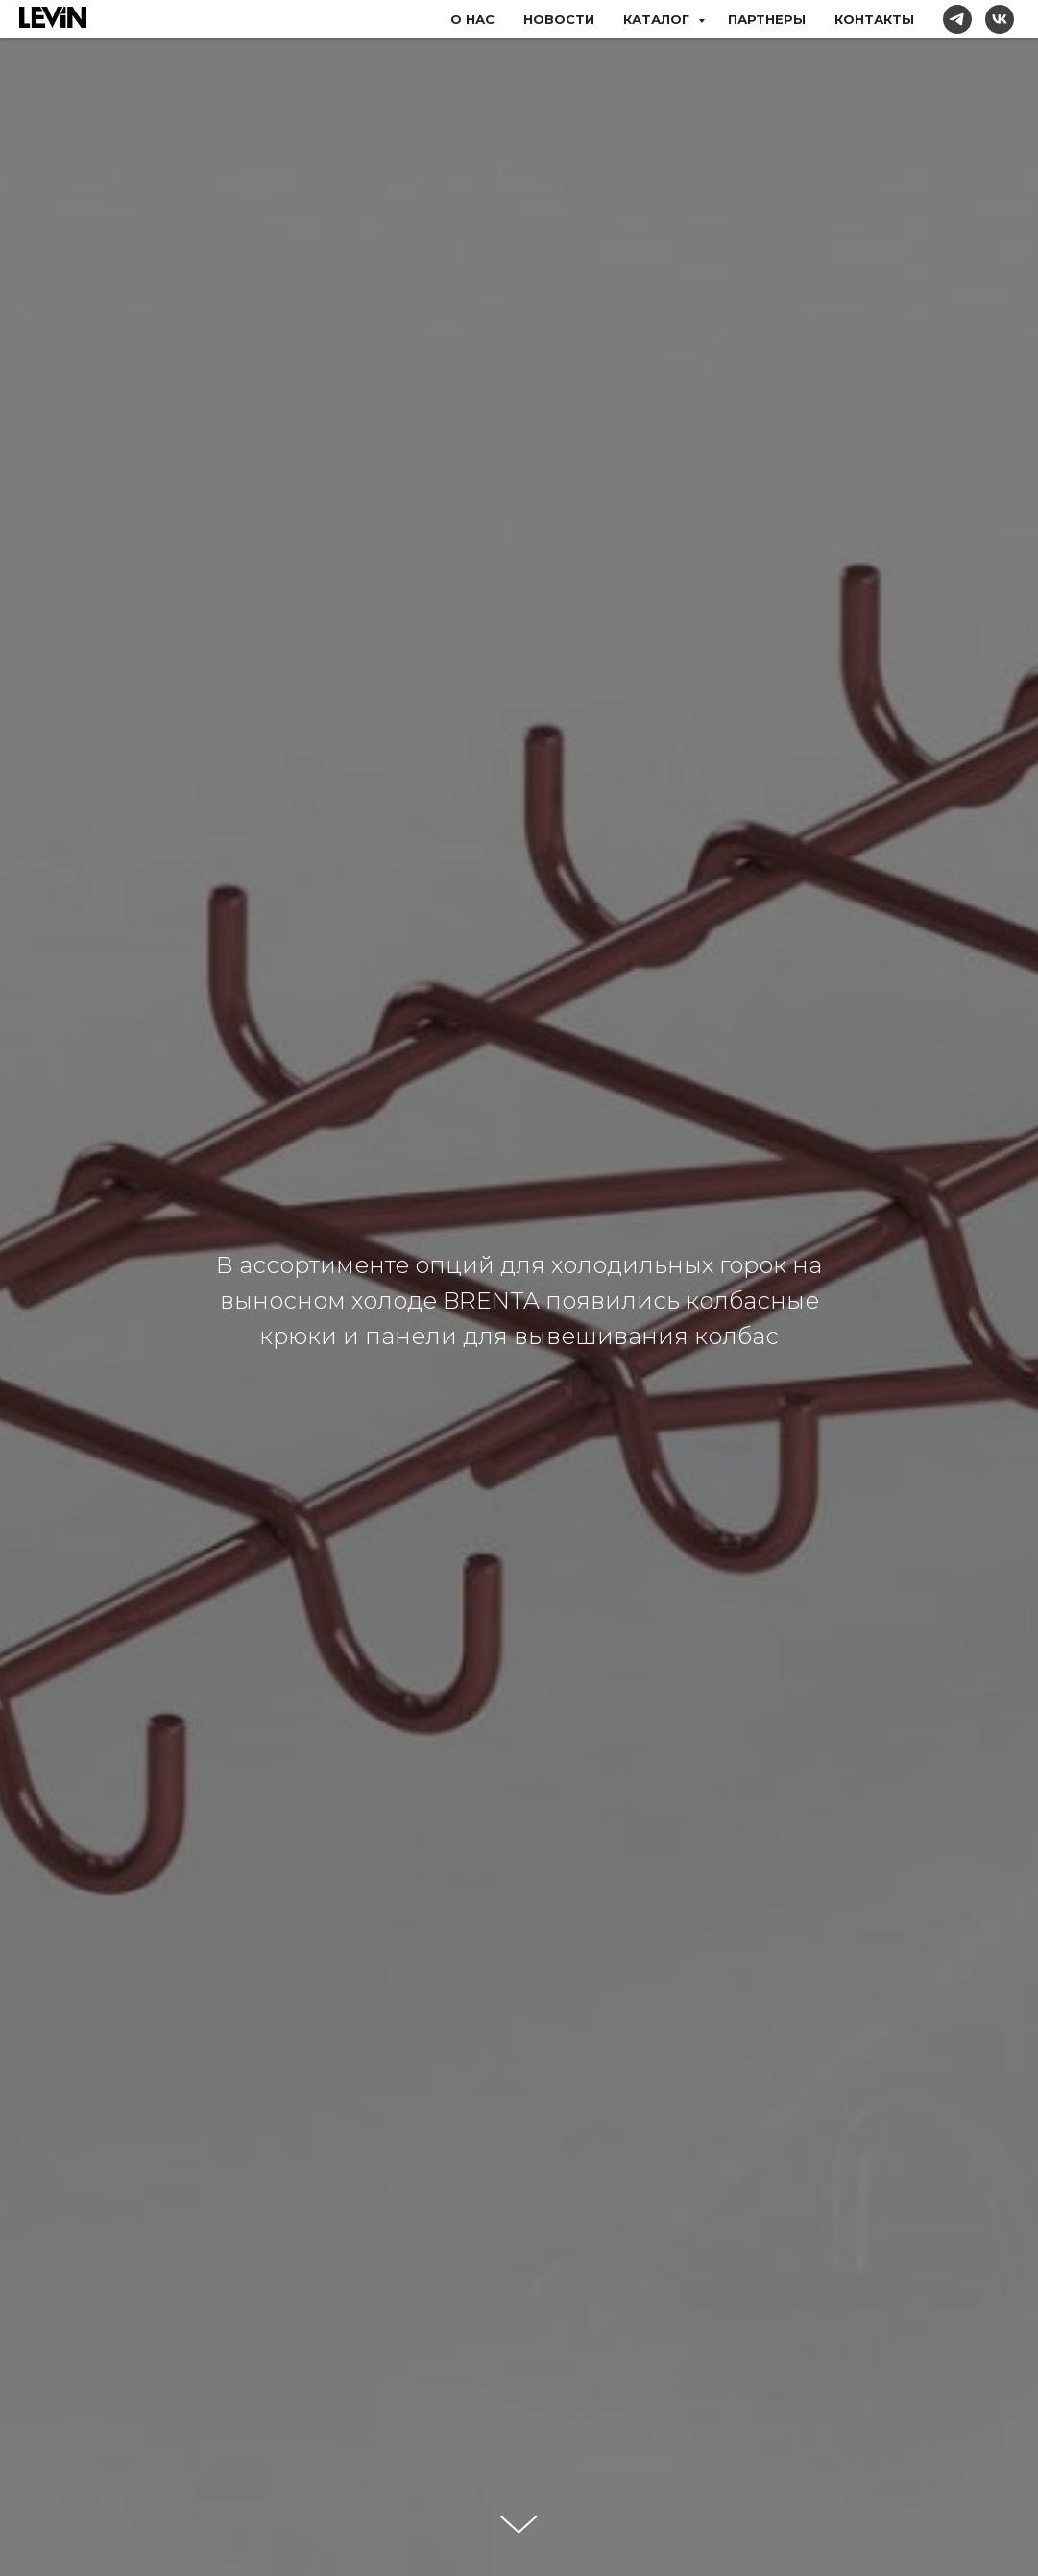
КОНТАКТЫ (874, 19)
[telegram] (957, 19)
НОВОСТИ (558, 19)
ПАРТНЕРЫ (767, 19)
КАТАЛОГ (658, 19)
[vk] (999, 19)
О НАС (472, 19)
